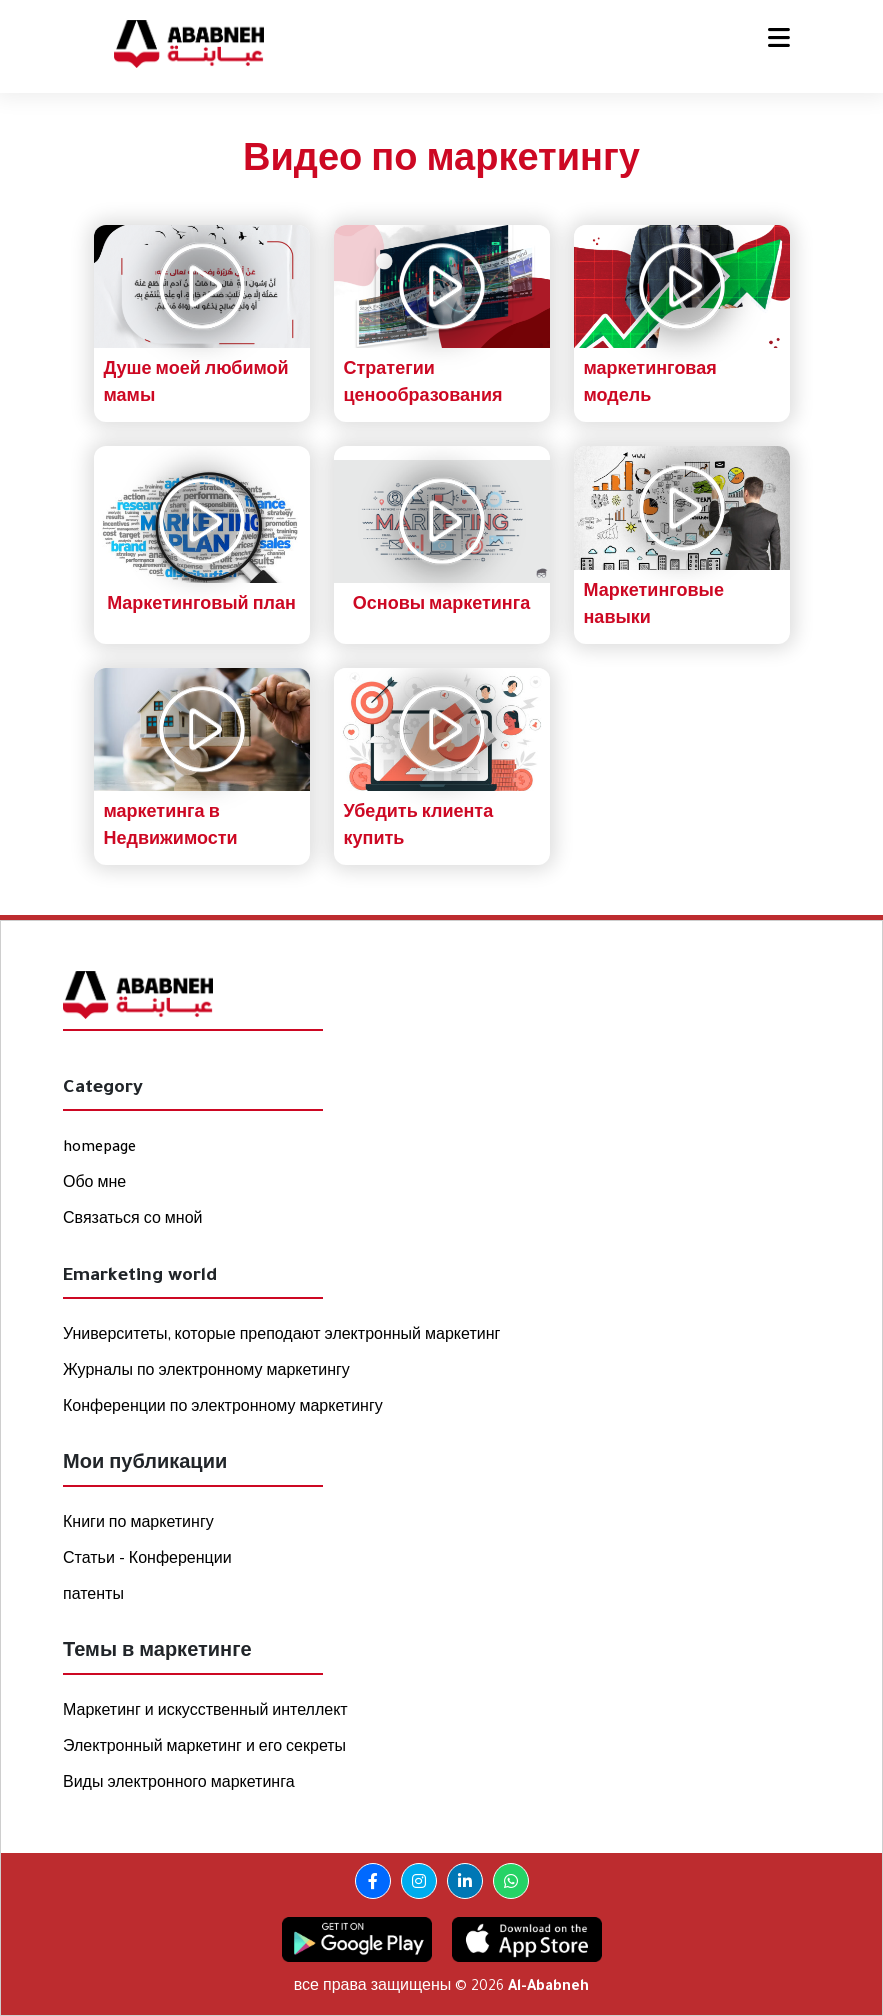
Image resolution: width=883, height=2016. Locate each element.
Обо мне (94, 1185)
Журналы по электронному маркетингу (206, 1373)
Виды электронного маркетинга (179, 1785)
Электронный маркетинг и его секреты (204, 1749)
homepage (99, 1149)
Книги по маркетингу (138, 1525)
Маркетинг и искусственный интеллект (205, 1713)
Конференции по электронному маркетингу (223, 1409)
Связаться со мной (133, 1221)
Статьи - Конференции (147, 1561)
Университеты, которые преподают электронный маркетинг (281, 1337)
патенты (93, 1597)
